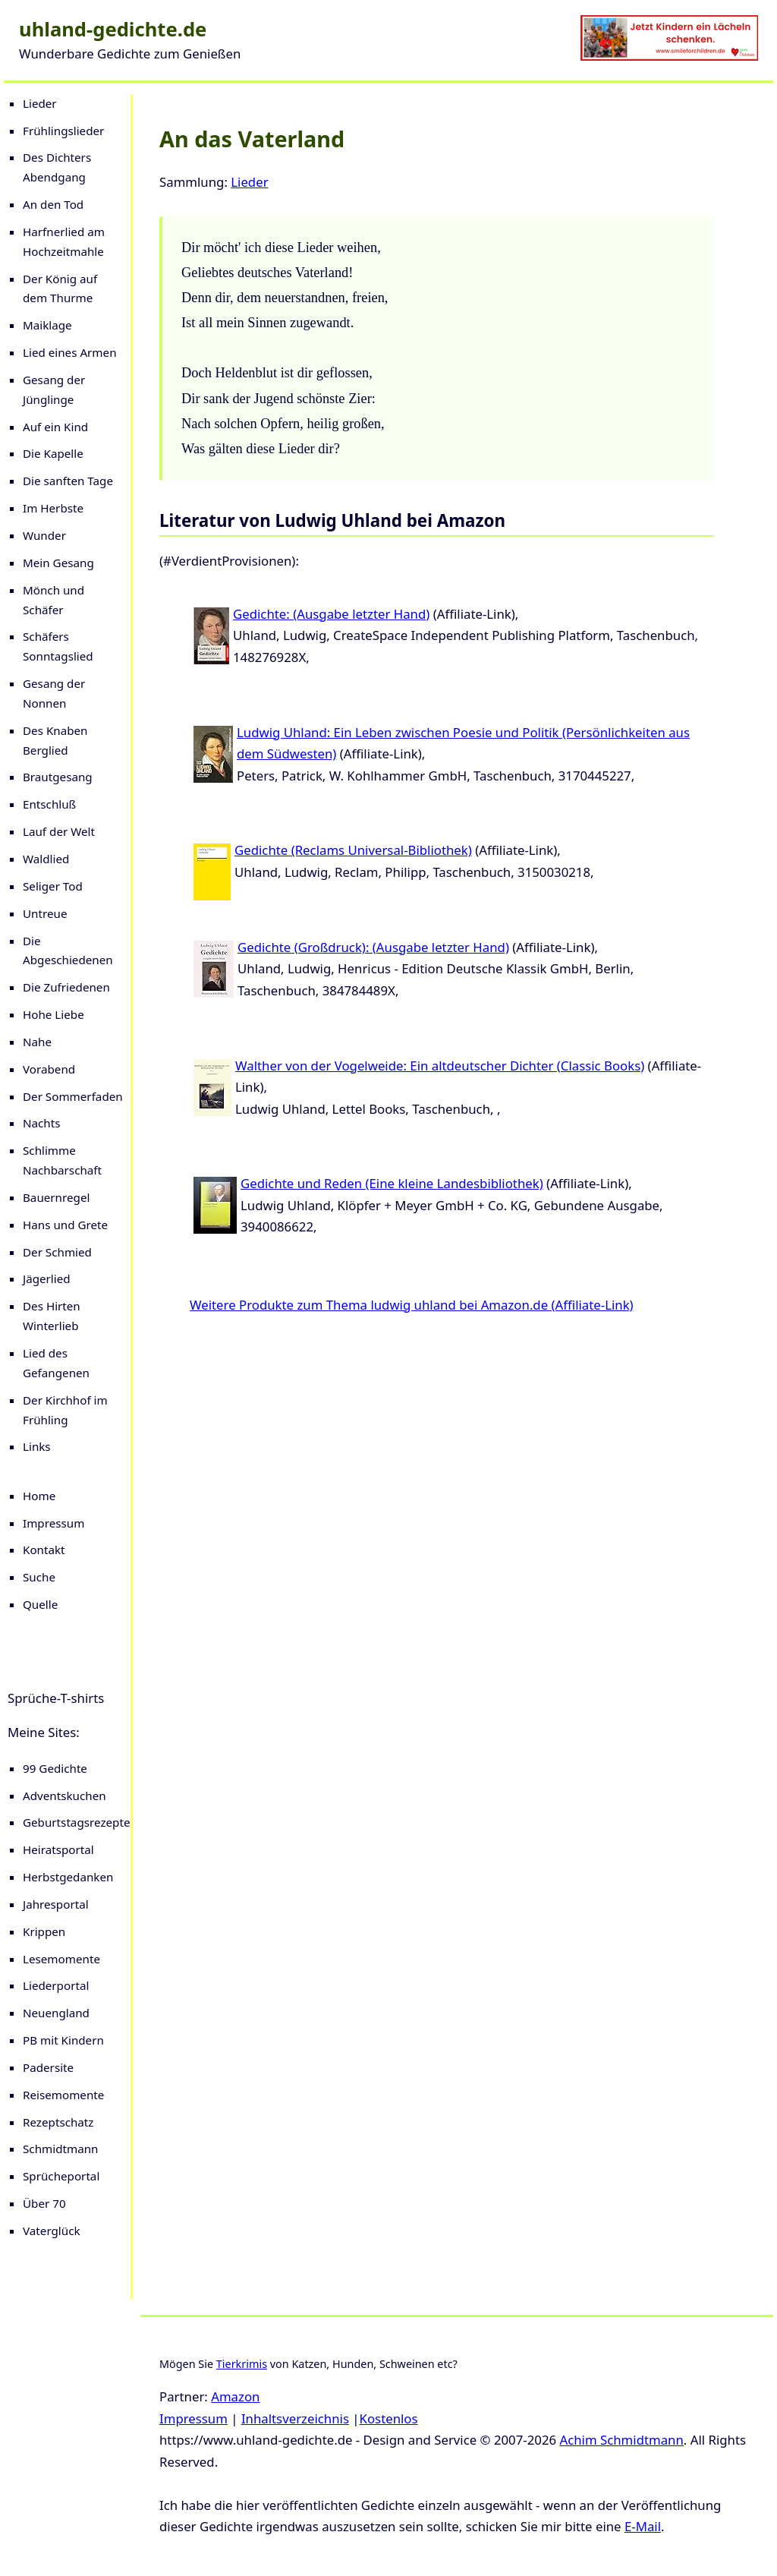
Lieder (40, 103)
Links (37, 1446)
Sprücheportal (61, 2175)
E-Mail (642, 2526)
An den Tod (53, 204)
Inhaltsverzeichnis (295, 2418)
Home (39, 1495)
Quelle (40, 1604)
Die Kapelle (53, 453)
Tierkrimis (241, 2364)
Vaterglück (51, 2230)
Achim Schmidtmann (621, 2439)
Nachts (42, 1122)
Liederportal (56, 1985)
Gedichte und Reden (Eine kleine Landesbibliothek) (392, 1183)
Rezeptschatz (58, 2122)
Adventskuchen (64, 1795)
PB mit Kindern (63, 2040)
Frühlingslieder (63, 130)
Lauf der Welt (59, 831)
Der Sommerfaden (73, 1096)
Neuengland (56, 2012)
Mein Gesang (58, 562)
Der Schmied (57, 1252)
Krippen (44, 1931)
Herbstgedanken (68, 1876)
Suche (39, 1576)
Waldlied (46, 858)
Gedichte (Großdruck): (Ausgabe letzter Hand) (373, 947)
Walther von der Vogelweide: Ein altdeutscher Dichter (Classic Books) (439, 1065)
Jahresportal (56, 1904)
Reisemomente (63, 2094)
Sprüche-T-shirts (56, 1698)
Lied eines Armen (70, 352)
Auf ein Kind (55, 426)
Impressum (53, 1523)
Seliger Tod (53, 886)
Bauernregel (56, 1197)
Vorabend (49, 1069)
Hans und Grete (65, 1224)
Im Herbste (53, 508)
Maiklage (47, 325)
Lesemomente (61, 1958)
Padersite (48, 2067)
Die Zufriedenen (66, 987)
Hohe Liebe (53, 1014)
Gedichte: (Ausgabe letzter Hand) (331, 614)
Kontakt (44, 1549)
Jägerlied (47, 1278)
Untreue (45, 913)
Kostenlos (389, 2418)
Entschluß (49, 804)
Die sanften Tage (68, 480)
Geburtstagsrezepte (76, 1822)
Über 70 (44, 2203)
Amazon (235, 2396)
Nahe (37, 1041)
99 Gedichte (55, 1768)
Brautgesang (58, 776)
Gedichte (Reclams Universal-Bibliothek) (353, 850)
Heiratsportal (58, 1849)
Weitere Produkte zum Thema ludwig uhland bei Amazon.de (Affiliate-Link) (412, 1304)
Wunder (44, 535)
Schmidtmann (60, 2148)
